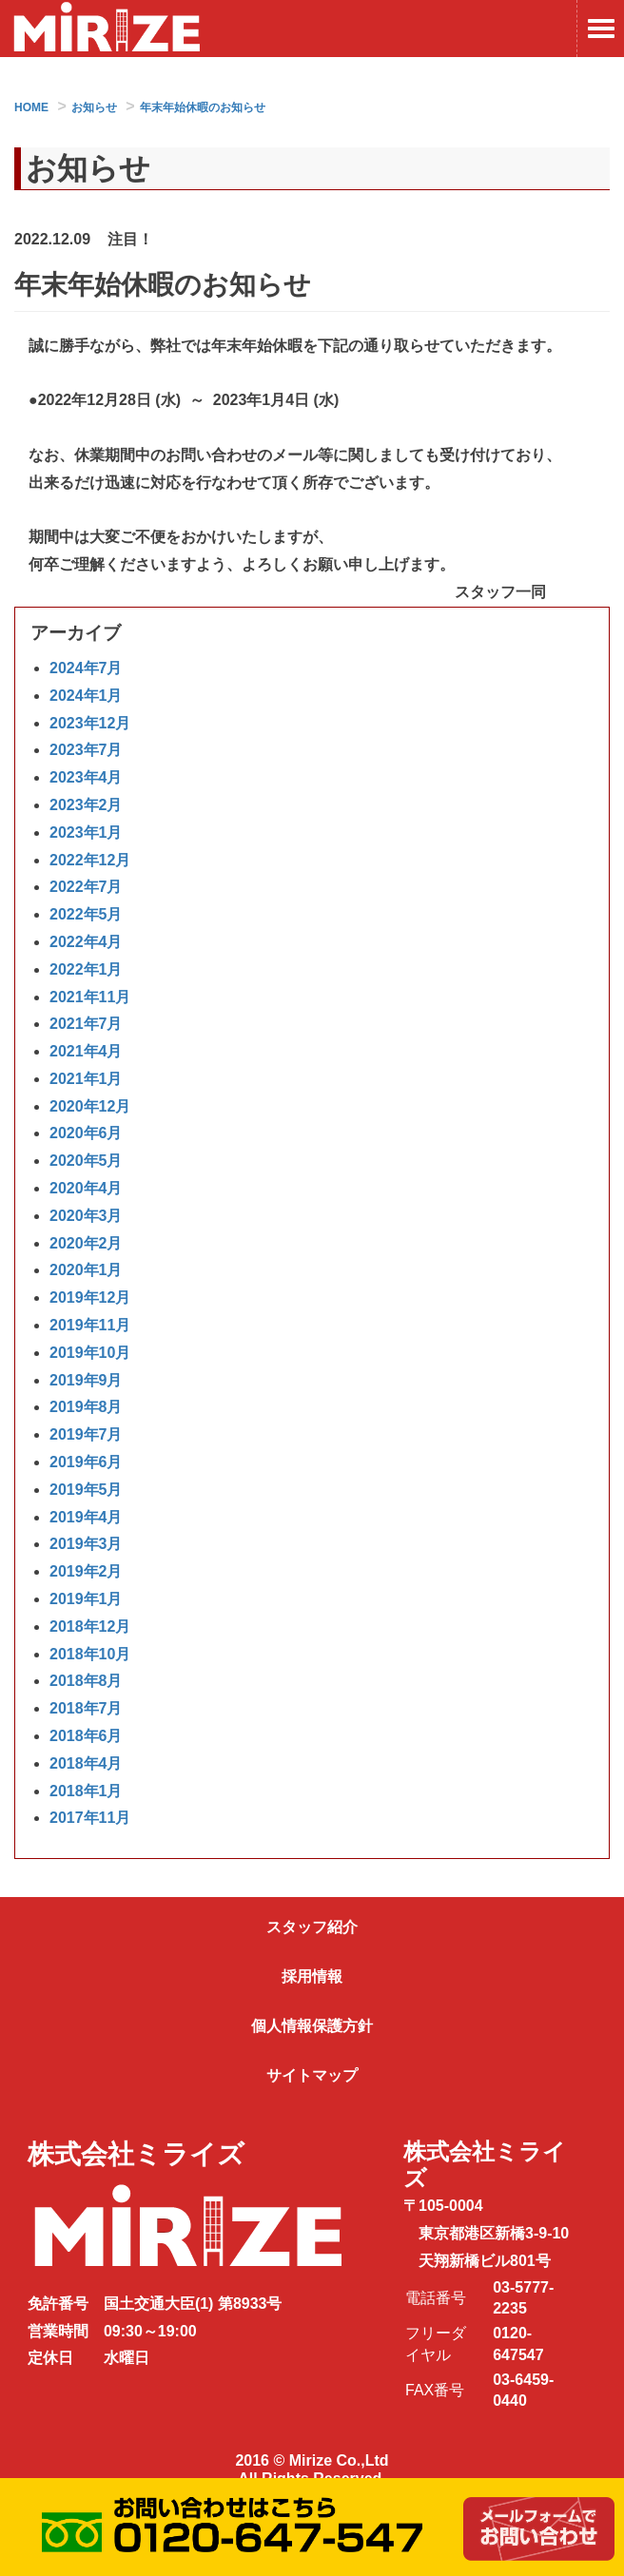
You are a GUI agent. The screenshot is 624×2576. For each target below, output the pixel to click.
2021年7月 (86, 1024)
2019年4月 (86, 1517)
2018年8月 (86, 1681)
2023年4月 (86, 777)
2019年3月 (86, 1544)
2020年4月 (86, 1188)
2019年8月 (86, 1407)
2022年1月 (86, 969)
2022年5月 (86, 914)
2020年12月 (89, 1106)
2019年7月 (86, 1434)
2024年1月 (86, 696)
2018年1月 (86, 1791)
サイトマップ (312, 2075)
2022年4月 (86, 942)
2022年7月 (86, 887)
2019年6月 (86, 1462)
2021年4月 (86, 1051)
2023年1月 (86, 832)
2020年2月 (86, 1243)
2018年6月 (86, 1736)
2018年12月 (89, 1626)
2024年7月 (86, 668)
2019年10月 (89, 1353)
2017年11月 (89, 1818)
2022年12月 (89, 860)
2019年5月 (86, 1490)
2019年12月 (89, 1297)
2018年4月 (86, 1763)
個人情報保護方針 (312, 2026)
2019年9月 (86, 1380)
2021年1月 (86, 1079)
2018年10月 (89, 1654)
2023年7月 (86, 750)
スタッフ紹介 (312, 1927)
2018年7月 (86, 1708)
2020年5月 (86, 1160)
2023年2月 (86, 805)
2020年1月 (86, 1270)
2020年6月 (86, 1133)
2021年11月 (89, 997)
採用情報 (312, 1976)
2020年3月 (86, 1216)
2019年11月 (89, 1325)
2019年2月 (86, 1571)
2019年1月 (86, 1599)
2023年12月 (89, 723)
